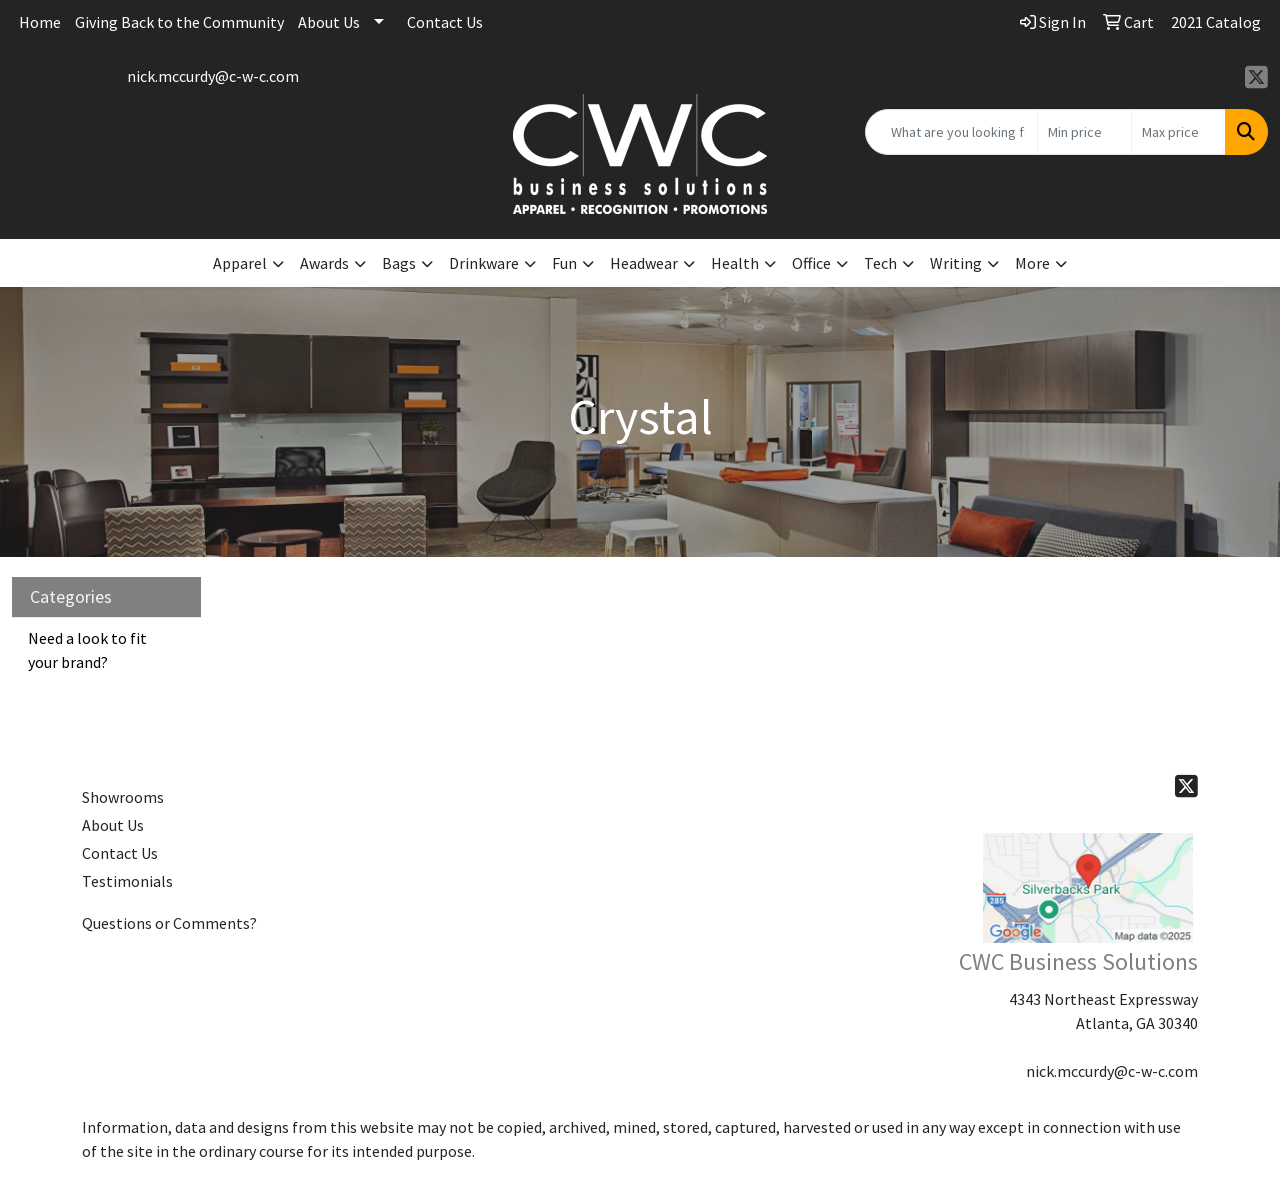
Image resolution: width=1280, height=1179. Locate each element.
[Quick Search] (951, 132)
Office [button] (811, 263)
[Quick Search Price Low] (1084, 132)
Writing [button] (956, 263)
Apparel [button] (240, 263)
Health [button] (735, 263)
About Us (329, 22)
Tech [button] (880, 263)
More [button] (1032, 263)
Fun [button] (564, 263)
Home (40, 22)
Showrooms (123, 797)
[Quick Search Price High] (1178, 132)
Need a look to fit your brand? (87, 650)
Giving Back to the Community (179, 22)
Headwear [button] (644, 263)
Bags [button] (399, 263)
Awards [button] (324, 263)
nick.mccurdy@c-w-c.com (213, 76)
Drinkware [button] (484, 263)
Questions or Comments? (169, 923)
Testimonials (127, 881)
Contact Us (445, 22)
